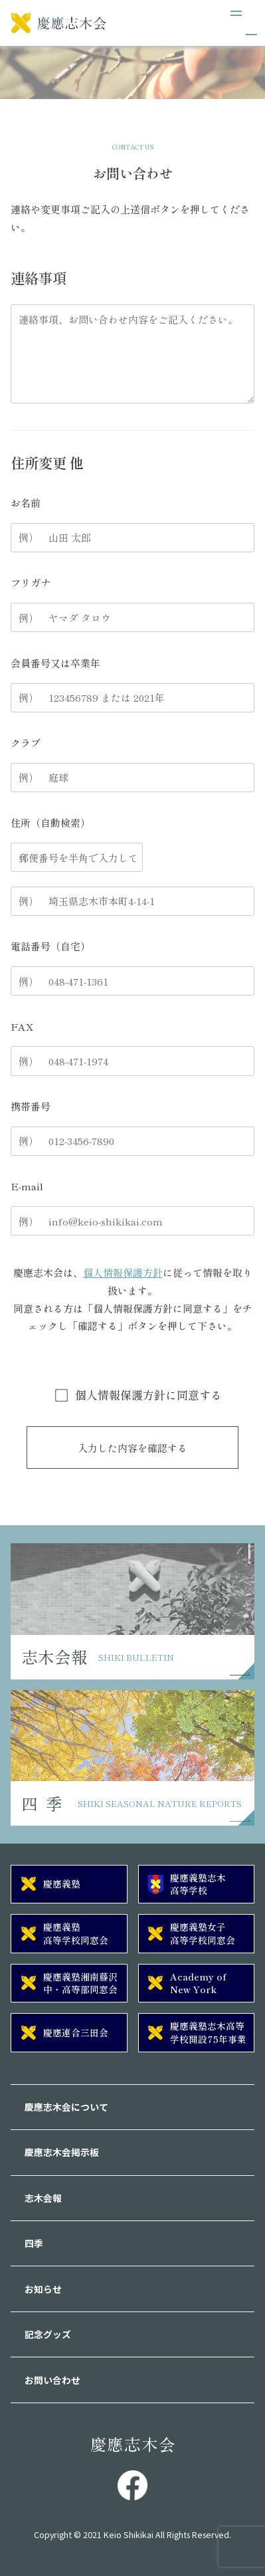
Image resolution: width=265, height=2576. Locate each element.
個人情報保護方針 (123, 1272)
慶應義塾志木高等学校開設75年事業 (208, 2032)
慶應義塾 (61, 1883)
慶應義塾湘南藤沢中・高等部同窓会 (80, 1983)
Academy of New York (198, 1983)
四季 (34, 2243)
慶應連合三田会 (75, 2032)
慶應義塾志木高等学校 (198, 1884)
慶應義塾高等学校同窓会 (75, 1933)
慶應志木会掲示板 (62, 2152)
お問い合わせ (52, 2380)
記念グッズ (48, 2334)
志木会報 (43, 2197)
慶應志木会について (66, 2106)
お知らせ (43, 2289)
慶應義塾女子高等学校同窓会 (202, 1933)
